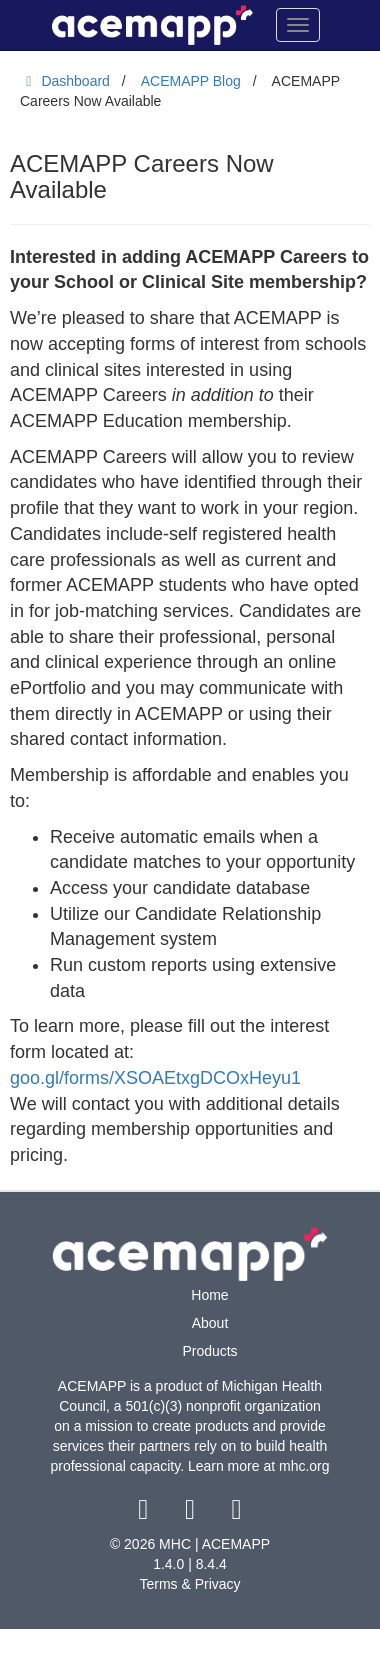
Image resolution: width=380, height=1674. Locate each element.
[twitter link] (192, 1514)
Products (209, 1351)
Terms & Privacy (189, 1584)
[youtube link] (236, 1514)
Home (209, 1295)
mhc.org (304, 1466)
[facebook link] (145, 1514)
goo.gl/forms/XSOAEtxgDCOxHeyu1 (155, 1078)
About (210, 1323)
